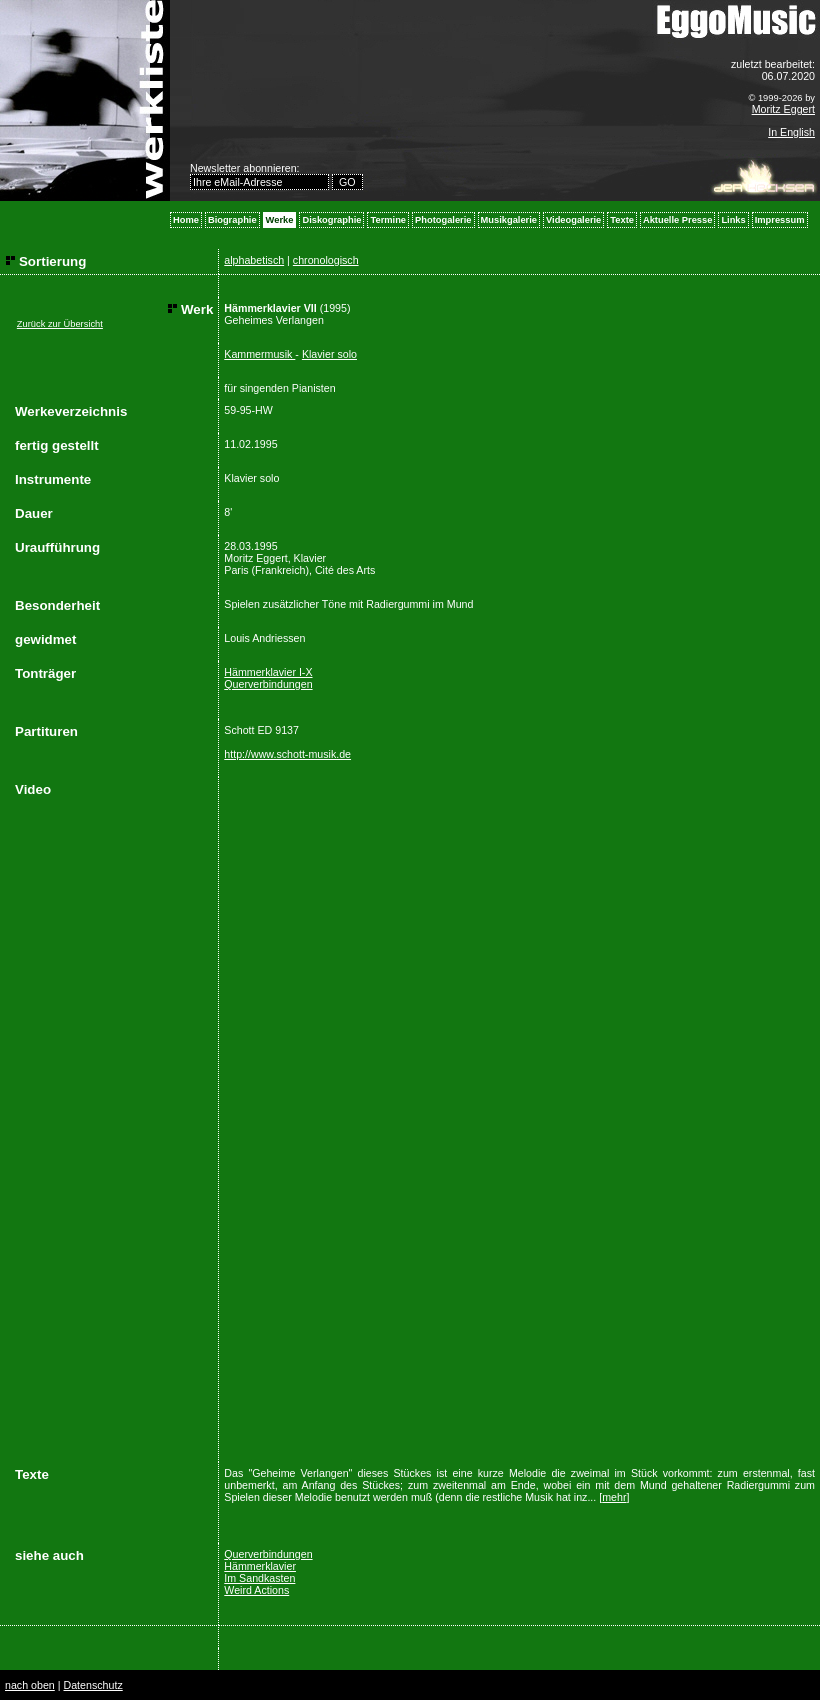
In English (791, 132)
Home (186, 220)
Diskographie (331, 220)
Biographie (232, 220)
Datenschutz (92, 1685)
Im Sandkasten (259, 1578)
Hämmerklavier (260, 1566)
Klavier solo (329, 354)
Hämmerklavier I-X (268, 672)
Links (733, 220)
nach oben (30, 1685)
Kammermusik (259, 354)
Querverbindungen (268, 684)
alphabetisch (254, 260)
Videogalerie (573, 220)
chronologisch (326, 260)
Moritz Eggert (783, 109)
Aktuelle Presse (677, 220)
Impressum (780, 220)
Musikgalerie (509, 220)
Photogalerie (443, 220)
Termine (388, 220)
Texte (622, 220)
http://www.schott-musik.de (287, 754)
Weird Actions (256, 1590)
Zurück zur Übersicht (60, 324)
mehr (614, 1497)
